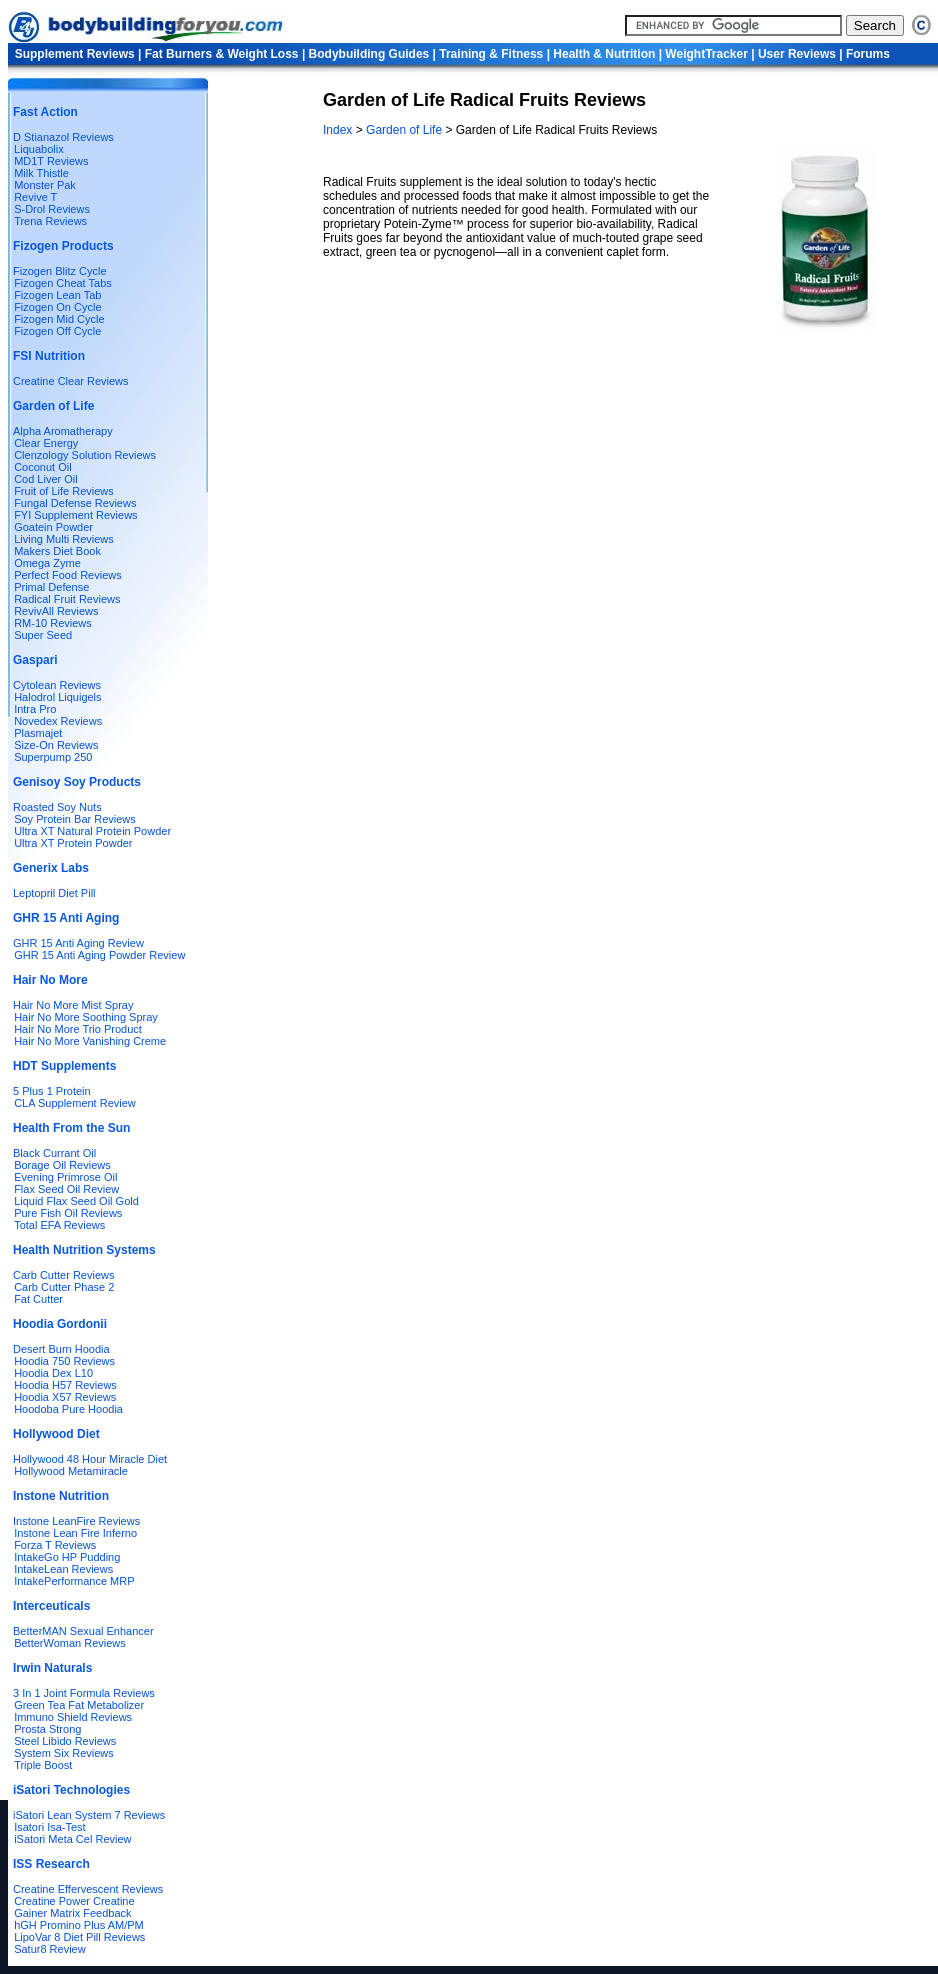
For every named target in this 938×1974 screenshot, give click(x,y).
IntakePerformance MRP (74, 1581)
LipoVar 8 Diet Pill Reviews (79, 1937)
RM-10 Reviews (53, 623)
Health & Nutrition (604, 54)
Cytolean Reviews (57, 685)
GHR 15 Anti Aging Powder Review (99, 955)
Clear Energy (46, 443)
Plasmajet (38, 733)
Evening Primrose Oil (65, 1177)
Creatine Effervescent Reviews (88, 1889)
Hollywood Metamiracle (71, 1471)
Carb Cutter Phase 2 (64, 1287)
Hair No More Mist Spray (73, 1005)
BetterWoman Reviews (70, 1643)
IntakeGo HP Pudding (67, 1557)
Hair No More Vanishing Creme (90, 1041)
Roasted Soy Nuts (57, 807)
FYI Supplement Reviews (76, 515)
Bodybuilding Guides (369, 54)
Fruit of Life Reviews (64, 491)
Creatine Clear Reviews (71, 381)
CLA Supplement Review (75, 1103)
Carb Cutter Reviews (63, 1275)
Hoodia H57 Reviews (65, 1385)
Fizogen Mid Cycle (59, 319)
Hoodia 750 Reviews (64, 1361)
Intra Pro (35, 709)
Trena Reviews (50, 221)
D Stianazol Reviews (63, 137)
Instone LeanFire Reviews (76, 1521)
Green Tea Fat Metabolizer (79, 1705)
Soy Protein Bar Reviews (75, 819)
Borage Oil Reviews (62, 1165)
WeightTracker (706, 54)
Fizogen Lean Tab (57, 295)
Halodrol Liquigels (57, 697)
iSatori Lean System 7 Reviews (89, 1815)
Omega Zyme (47, 563)
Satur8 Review (50, 1949)
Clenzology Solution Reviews (85, 455)
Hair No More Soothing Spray (86, 1017)
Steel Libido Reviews (65, 1741)
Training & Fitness (491, 54)
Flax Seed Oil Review (66, 1189)
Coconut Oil (42, 467)
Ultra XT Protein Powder (73, 843)
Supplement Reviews (75, 54)
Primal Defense (51, 587)
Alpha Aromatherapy (63, 431)
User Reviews (797, 54)
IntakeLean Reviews (63, 1569)
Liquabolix (36, 149)
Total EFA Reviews (59, 1225)
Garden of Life (404, 130)
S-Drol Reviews (52, 209)
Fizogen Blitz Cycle (60, 271)
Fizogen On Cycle (57, 307)
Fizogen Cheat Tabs (63, 283)
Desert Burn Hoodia (61, 1349)
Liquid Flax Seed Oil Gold (76, 1201)
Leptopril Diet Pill (54, 893)
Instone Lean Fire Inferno (75, 1533)
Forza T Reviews (55, 1545)
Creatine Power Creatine (74, 1901)
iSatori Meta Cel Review (72, 1839)
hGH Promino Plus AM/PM (79, 1925)
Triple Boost (43, 1765)
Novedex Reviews (58, 721)
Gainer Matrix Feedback (72, 1913)
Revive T (35, 197)
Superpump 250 (53, 757)
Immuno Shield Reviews (73, 1717)
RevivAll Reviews (56, 611)
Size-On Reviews (56, 745)
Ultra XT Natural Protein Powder (92, 831)
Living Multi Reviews (64, 539)
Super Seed (43, 635)
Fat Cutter (38, 1299)
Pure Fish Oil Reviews (68, 1213)
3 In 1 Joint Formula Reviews (84, 1693)
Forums (868, 54)
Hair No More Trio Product (78, 1029)
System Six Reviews (64, 1753)
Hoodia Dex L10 (53, 1373)
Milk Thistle (41, 173)
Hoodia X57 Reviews (65, 1397)
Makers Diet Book (57, 551)
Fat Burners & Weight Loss (222, 54)
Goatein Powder (53, 527)
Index (339, 130)
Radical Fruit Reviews (67, 599)
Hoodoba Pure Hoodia (68, 1409)
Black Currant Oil (54, 1153)
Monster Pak (45, 185)
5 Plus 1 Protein (52, 1091)
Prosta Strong (47, 1729)
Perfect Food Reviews (68, 575)
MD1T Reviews (51, 161)
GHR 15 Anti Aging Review (78, 943)
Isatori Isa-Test (50, 1827)
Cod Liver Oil (46, 479)
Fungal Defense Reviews (75, 503)
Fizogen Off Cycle (57, 331)
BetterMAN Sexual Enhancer (83, 1631)
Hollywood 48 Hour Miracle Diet (90, 1459)
